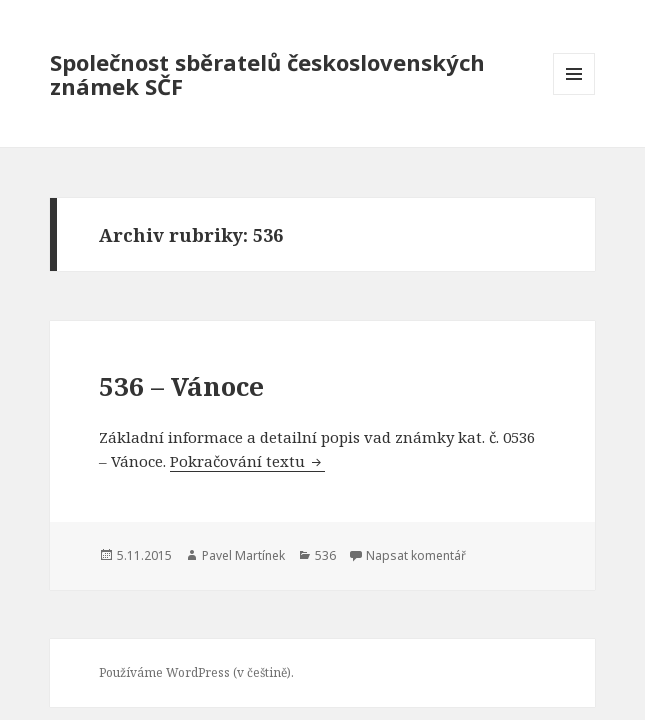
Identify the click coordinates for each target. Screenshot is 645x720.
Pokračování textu (247, 461)
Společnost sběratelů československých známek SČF (267, 74)
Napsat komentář (416, 555)
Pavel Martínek (243, 555)
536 (325, 555)
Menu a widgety (574, 94)
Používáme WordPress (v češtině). (196, 672)
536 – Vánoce (181, 386)
